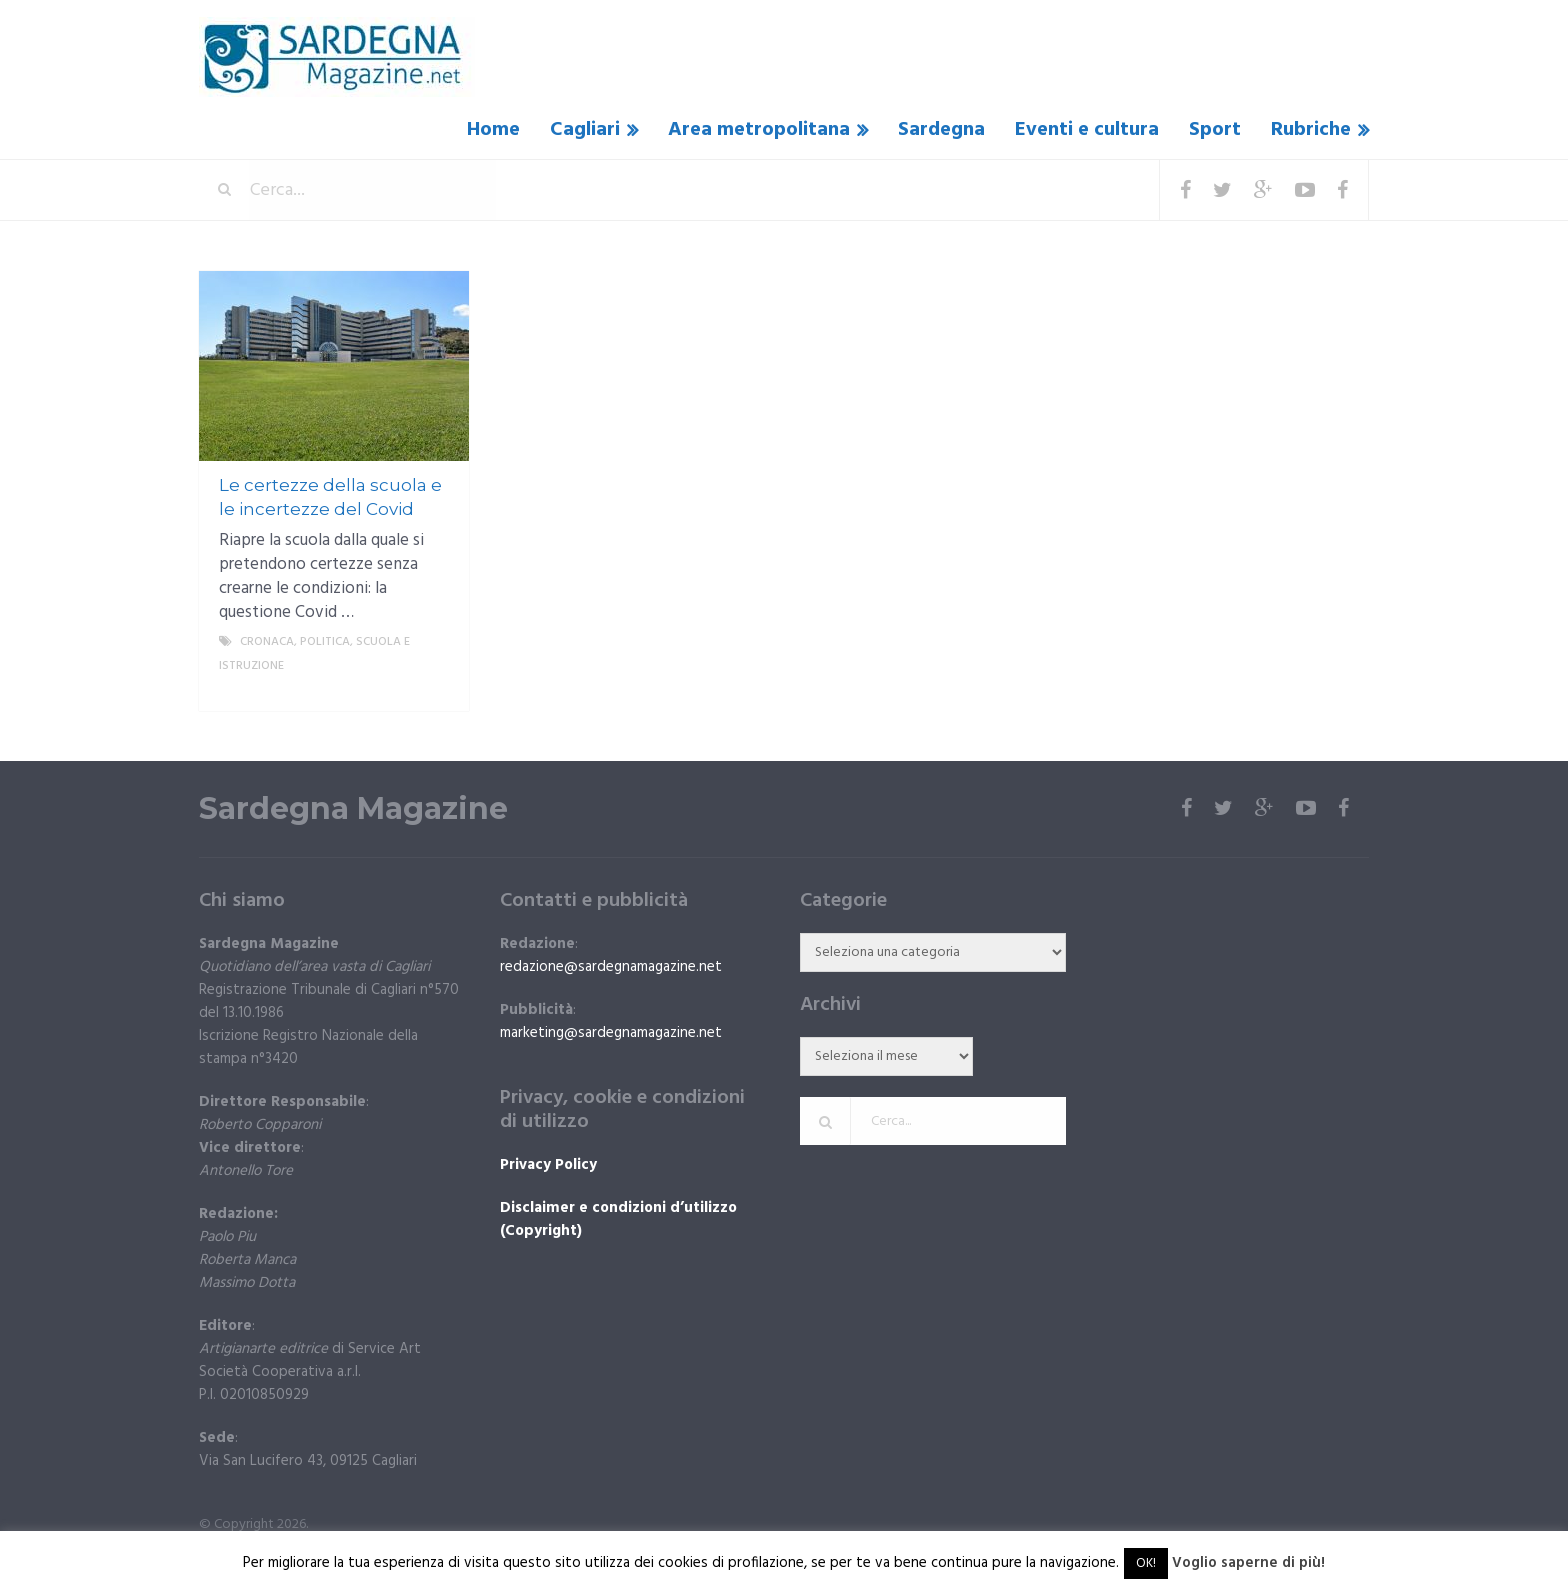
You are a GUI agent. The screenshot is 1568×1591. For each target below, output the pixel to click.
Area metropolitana (759, 130)
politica (325, 642)
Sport (1215, 130)
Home (493, 130)
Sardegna (941, 130)
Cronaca (267, 642)
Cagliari (585, 130)
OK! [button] (1146, 1563)
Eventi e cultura (1087, 130)
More (437, 690)
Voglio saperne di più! (1248, 1563)
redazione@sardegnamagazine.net (611, 967)
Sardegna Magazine (353, 809)
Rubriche (1311, 130)
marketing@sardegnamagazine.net (611, 1033)
